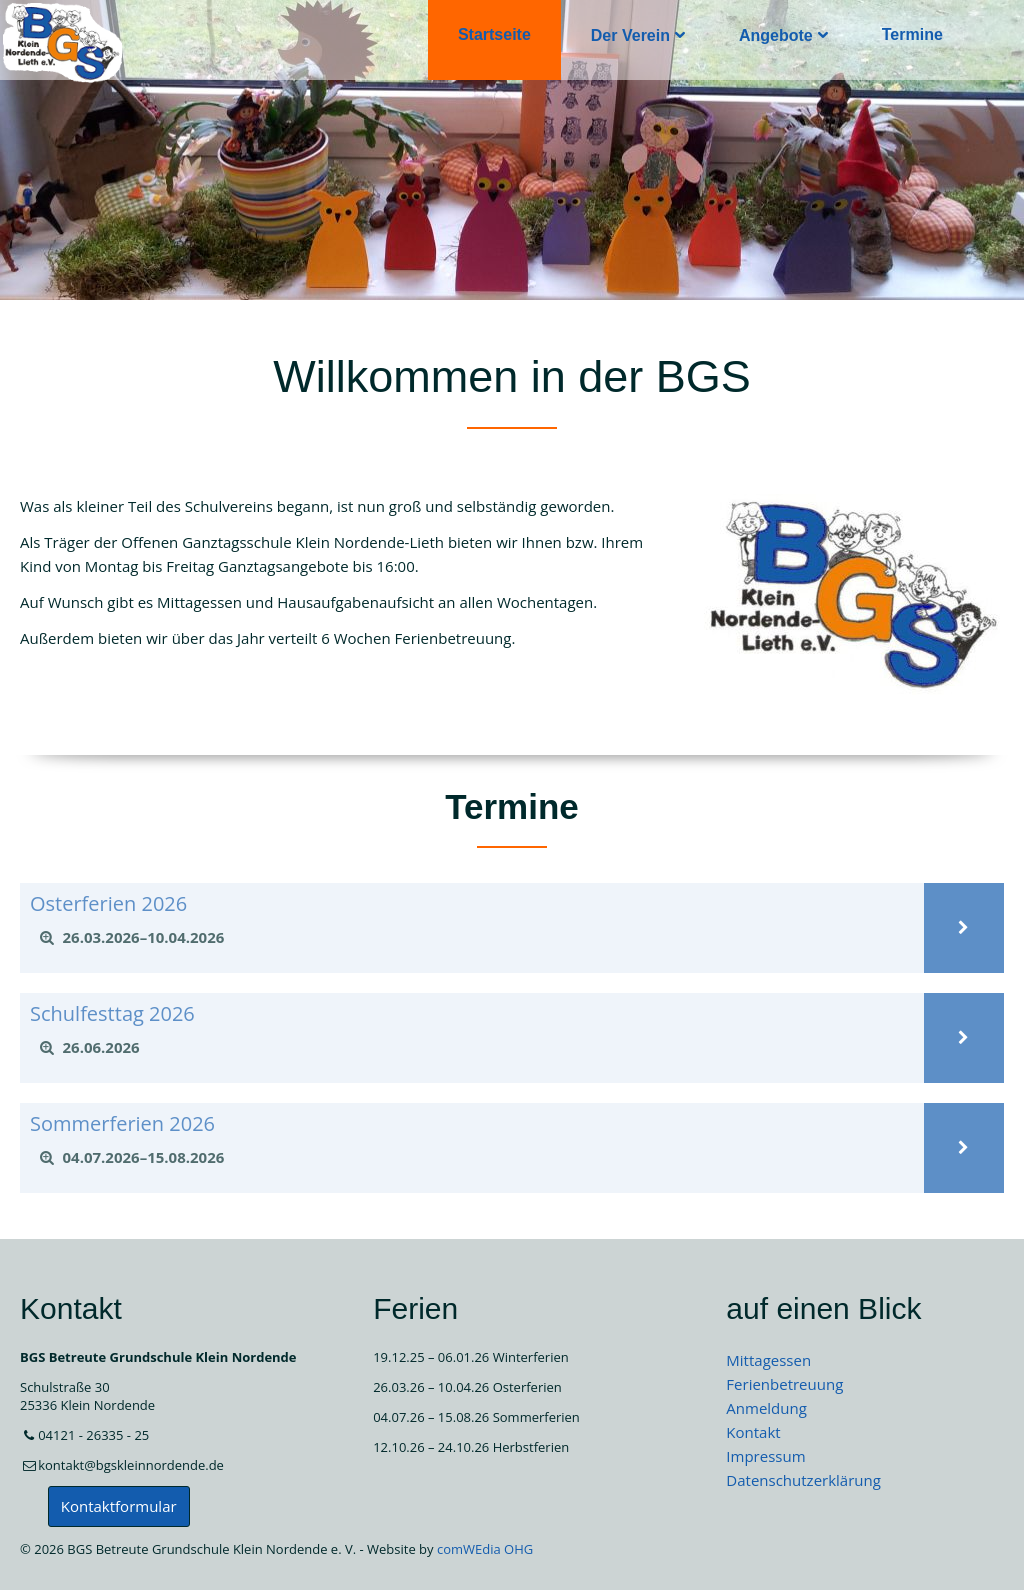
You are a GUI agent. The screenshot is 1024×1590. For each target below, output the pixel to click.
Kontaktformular (119, 1506)
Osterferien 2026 (108, 903)
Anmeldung (766, 1408)
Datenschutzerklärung (803, 1480)
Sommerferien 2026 (122, 1123)
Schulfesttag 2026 (112, 1013)
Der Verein (630, 35)
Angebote (776, 35)
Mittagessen (768, 1360)
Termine (912, 34)
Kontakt (753, 1432)
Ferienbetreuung (784, 1384)
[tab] (472, 938)
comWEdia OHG (485, 1549)
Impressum (765, 1456)
